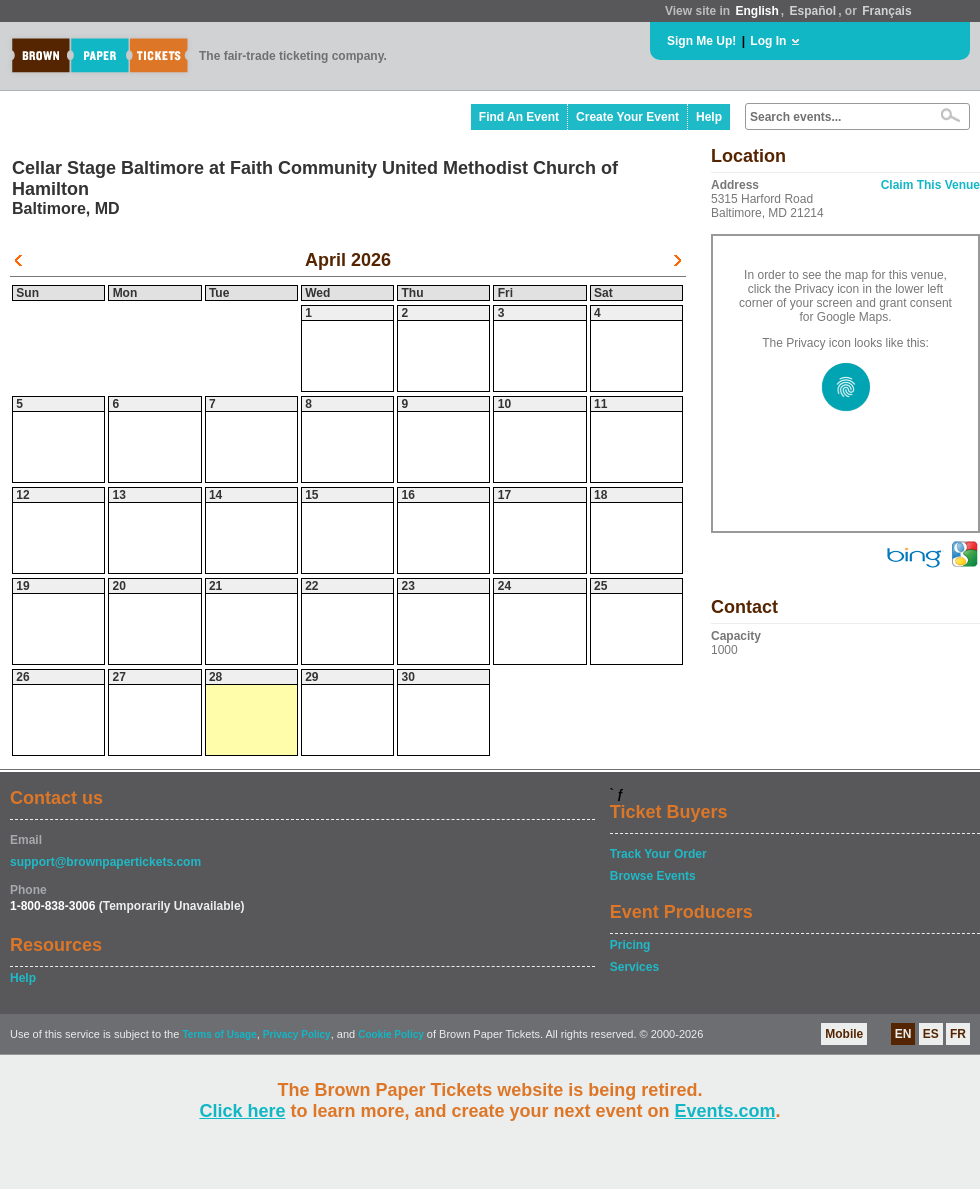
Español (813, 11)
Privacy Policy (297, 1034)
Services (634, 967)
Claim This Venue (930, 185)
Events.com (725, 1111)
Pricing (630, 945)
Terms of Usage (219, 1034)
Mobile (844, 1034)
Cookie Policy (391, 1034)
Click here (242, 1111)
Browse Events (653, 876)
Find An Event (519, 117)
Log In (768, 41)
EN (903, 1034)
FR (958, 1034)
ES (931, 1034)
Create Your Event (627, 117)
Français (886, 11)
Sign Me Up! (701, 41)
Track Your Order (658, 854)
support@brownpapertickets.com (105, 862)
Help (709, 117)
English (756, 11)
